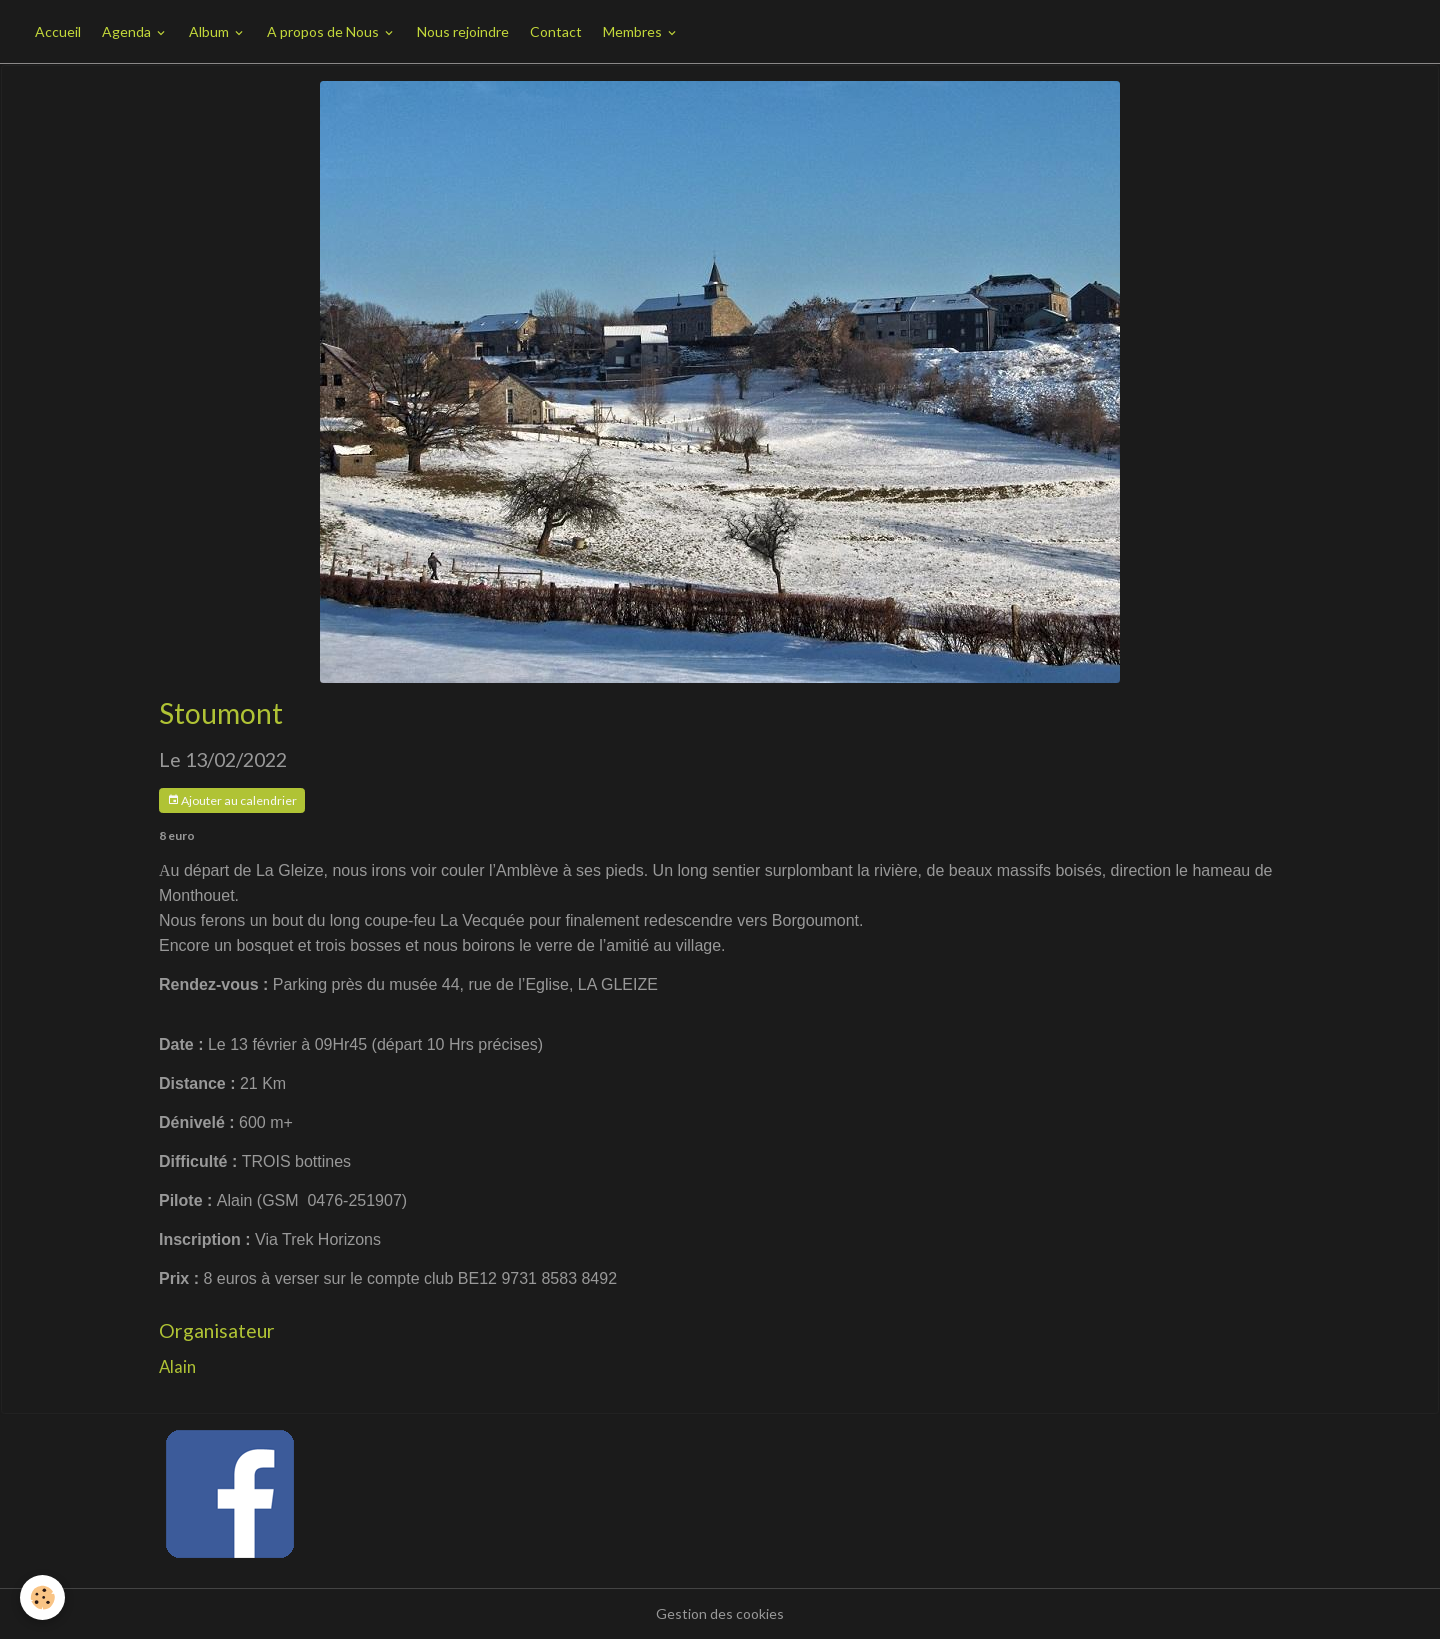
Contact (556, 31)
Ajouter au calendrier (232, 800)
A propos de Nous (324, 31)
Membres (634, 31)
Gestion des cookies (720, 1613)
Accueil (58, 31)
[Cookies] (42, 1597)
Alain (177, 1366)
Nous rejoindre (463, 31)
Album (210, 31)
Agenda (128, 31)
